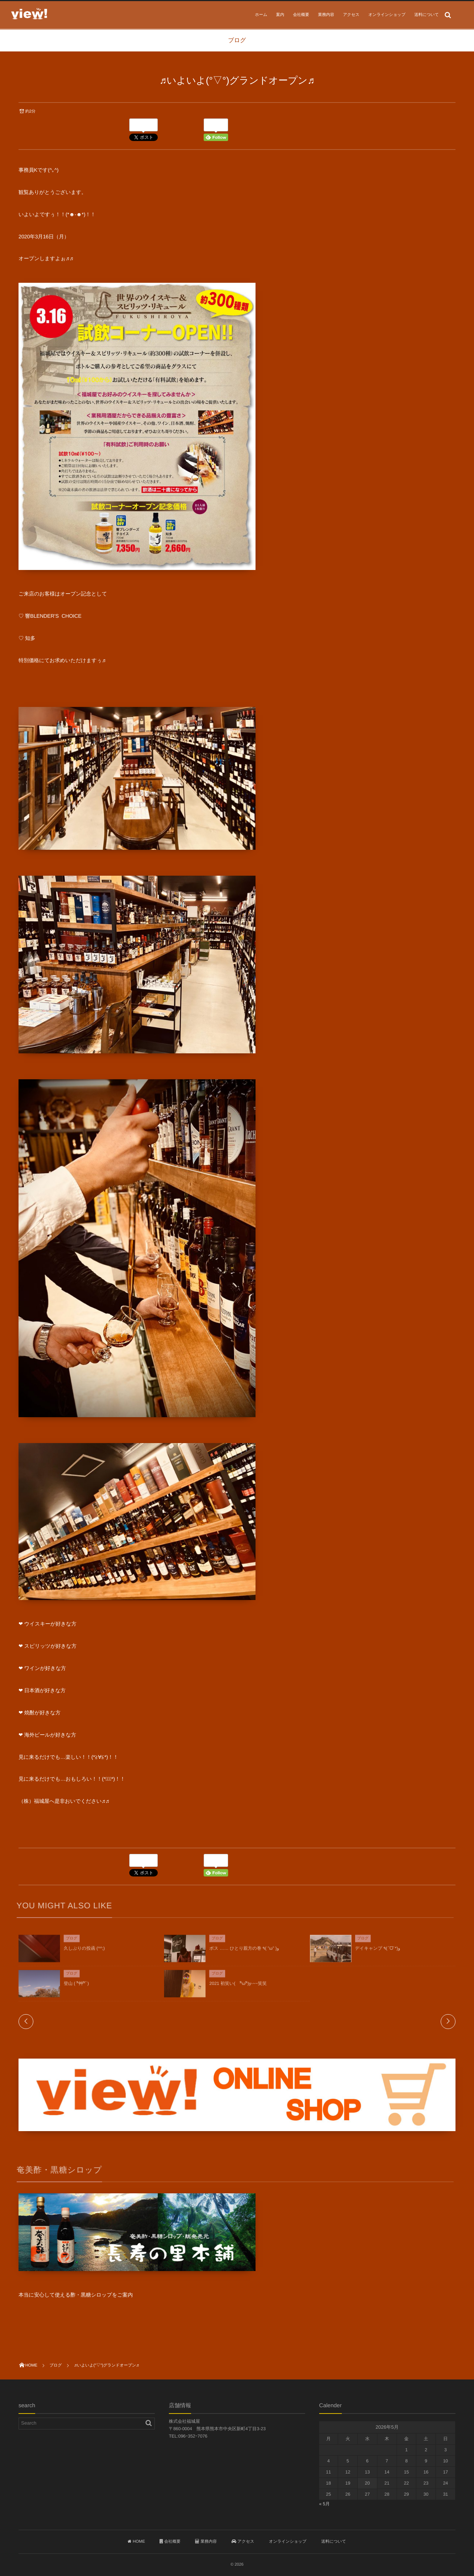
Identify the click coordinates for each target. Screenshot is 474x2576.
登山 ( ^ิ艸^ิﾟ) (76, 1988)
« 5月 (324, 2503)
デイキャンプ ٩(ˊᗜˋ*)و (377, 1953)
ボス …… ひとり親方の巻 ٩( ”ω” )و (244, 1953)
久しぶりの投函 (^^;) (84, 1953)
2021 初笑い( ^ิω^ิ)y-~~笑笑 (238, 1988)
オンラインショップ (386, 15)
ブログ (71, 1943)
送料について (426, 15)
